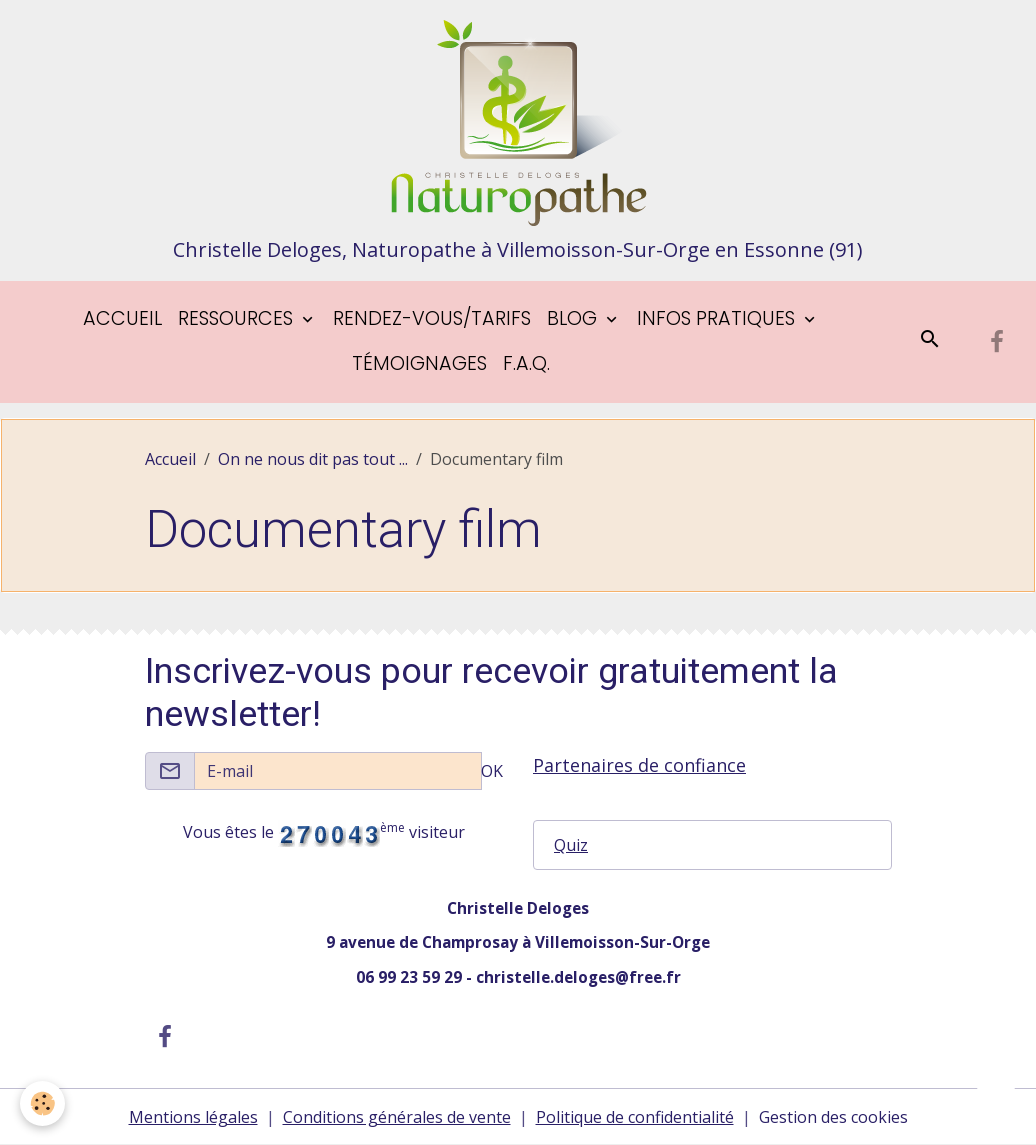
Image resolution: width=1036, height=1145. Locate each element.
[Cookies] (42, 1103)
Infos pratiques (718, 318)
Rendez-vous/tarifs (432, 318)
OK (492, 771)
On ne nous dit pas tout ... (313, 459)
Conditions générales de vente (397, 1117)
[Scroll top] (996, 1105)
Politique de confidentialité (635, 1117)
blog (574, 318)
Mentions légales (193, 1117)
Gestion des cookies (833, 1117)
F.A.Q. (526, 363)
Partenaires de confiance (639, 765)
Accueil (122, 318)
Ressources (238, 318)
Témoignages (419, 363)
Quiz (571, 845)
